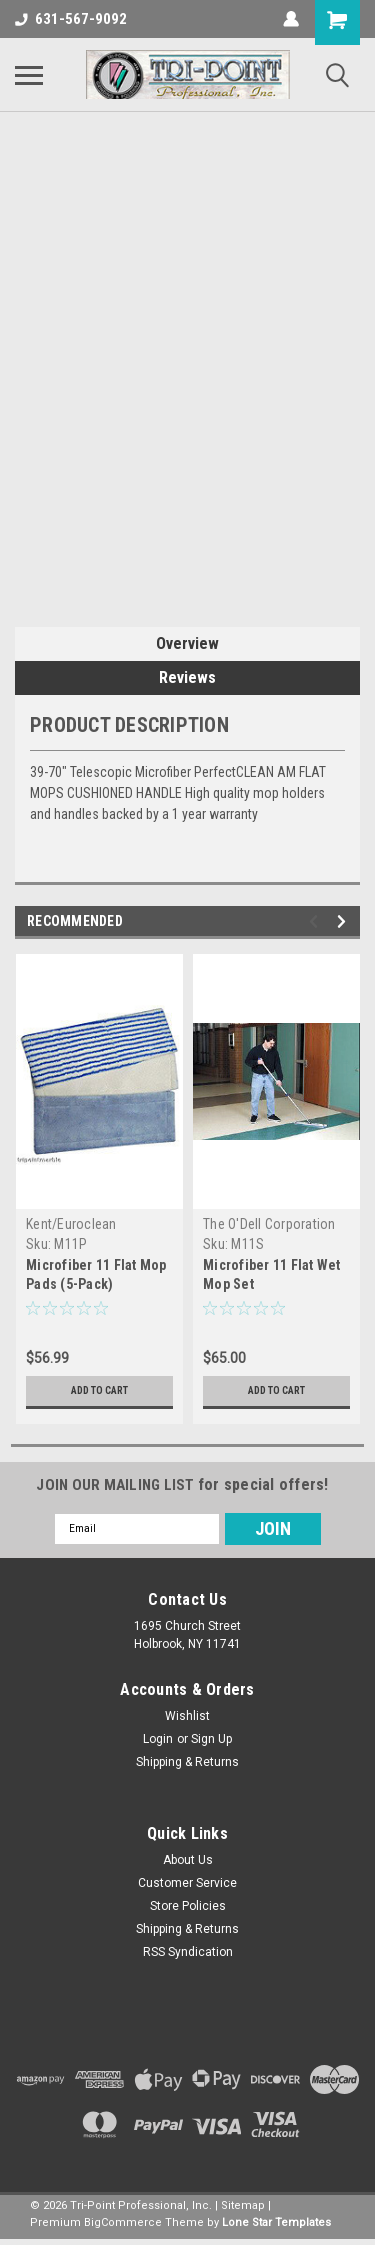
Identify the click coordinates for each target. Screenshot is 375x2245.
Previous (316, 921)
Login (158, 1739)
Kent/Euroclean (71, 1224)
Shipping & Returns (187, 1762)
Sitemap (243, 2205)
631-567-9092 (71, 19)
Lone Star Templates (276, 2222)
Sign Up (211, 1739)
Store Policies (188, 1906)
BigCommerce (123, 2222)
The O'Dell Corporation (269, 1224)
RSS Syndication (188, 1952)
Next (344, 921)
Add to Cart (99, 1390)
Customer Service (187, 1883)
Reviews (187, 677)
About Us (188, 1860)
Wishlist (187, 1716)
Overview (187, 643)
